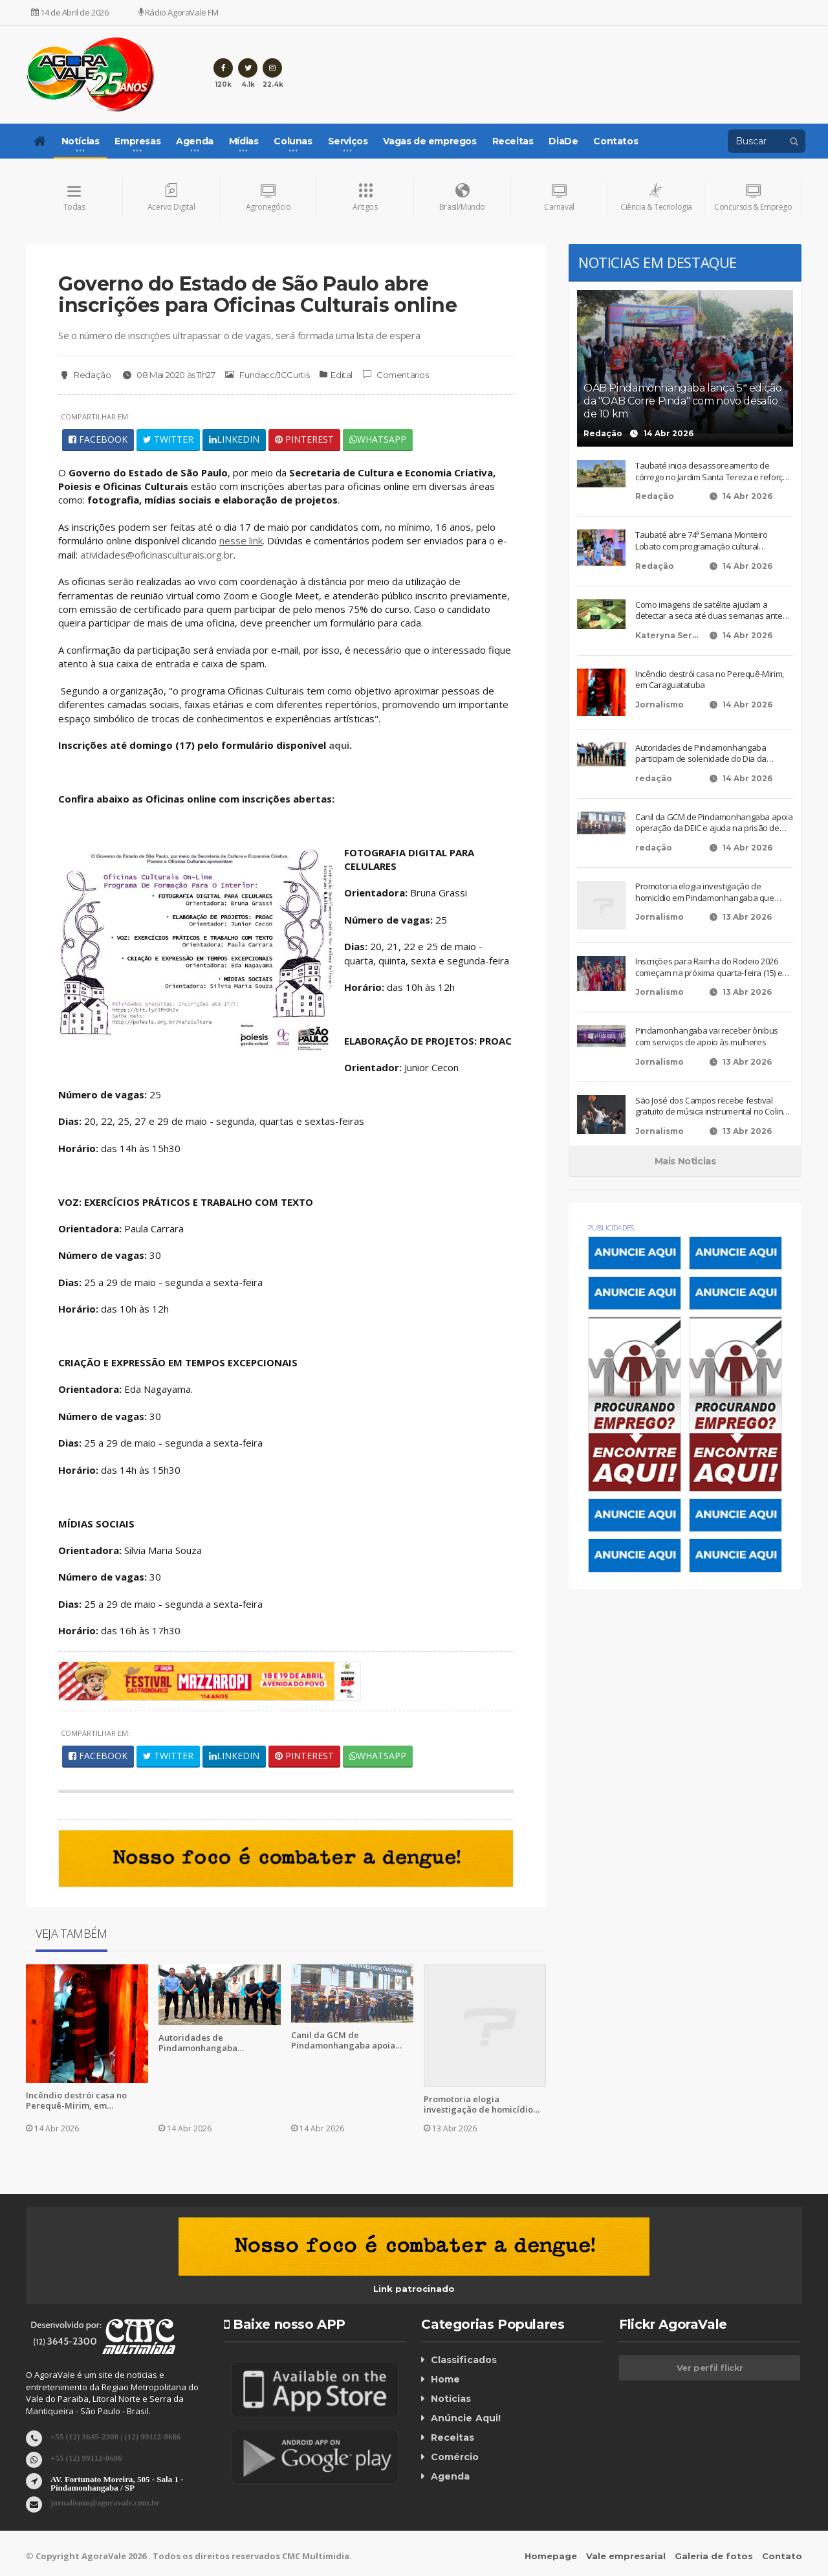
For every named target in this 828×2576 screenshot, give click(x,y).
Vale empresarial (626, 2556)
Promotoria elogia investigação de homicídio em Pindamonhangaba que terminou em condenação (480, 2104)
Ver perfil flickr (710, 2368)
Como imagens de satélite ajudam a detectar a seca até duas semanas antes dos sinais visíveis (711, 610)
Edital (342, 375)
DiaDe (563, 141)
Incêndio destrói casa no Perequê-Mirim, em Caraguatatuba (76, 2100)
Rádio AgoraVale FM (178, 12)
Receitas (513, 141)
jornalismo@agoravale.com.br (105, 2502)
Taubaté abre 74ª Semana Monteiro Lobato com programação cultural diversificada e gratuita (701, 541)
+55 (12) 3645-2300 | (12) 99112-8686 (115, 2436)
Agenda (450, 2477)
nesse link (241, 541)
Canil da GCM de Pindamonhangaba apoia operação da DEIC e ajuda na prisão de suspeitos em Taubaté (350, 2040)
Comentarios (395, 375)
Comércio (455, 2457)
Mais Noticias (685, 1161)
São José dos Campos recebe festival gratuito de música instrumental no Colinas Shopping (713, 1106)
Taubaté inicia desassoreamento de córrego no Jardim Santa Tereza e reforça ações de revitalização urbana (711, 472)
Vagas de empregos (429, 141)
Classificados (463, 2360)
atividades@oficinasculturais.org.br (157, 554)
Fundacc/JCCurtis (267, 375)
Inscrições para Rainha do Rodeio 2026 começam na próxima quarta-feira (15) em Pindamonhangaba (712, 968)
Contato (782, 2556)
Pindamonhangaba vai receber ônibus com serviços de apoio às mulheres (706, 1037)
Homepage (551, 2556)
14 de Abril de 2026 (70, 12)
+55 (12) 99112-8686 (86, 2457)
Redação (84, 375)
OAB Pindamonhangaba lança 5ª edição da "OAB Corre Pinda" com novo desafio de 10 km (682, 401)
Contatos (615, 141)
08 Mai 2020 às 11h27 (168, 375)
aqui (339, 744)
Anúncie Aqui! (465, 2419)
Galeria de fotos (714, 2556)
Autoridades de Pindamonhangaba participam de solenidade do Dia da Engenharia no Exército (218, 2043)
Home (445, 2380)
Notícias (451, 2399)
